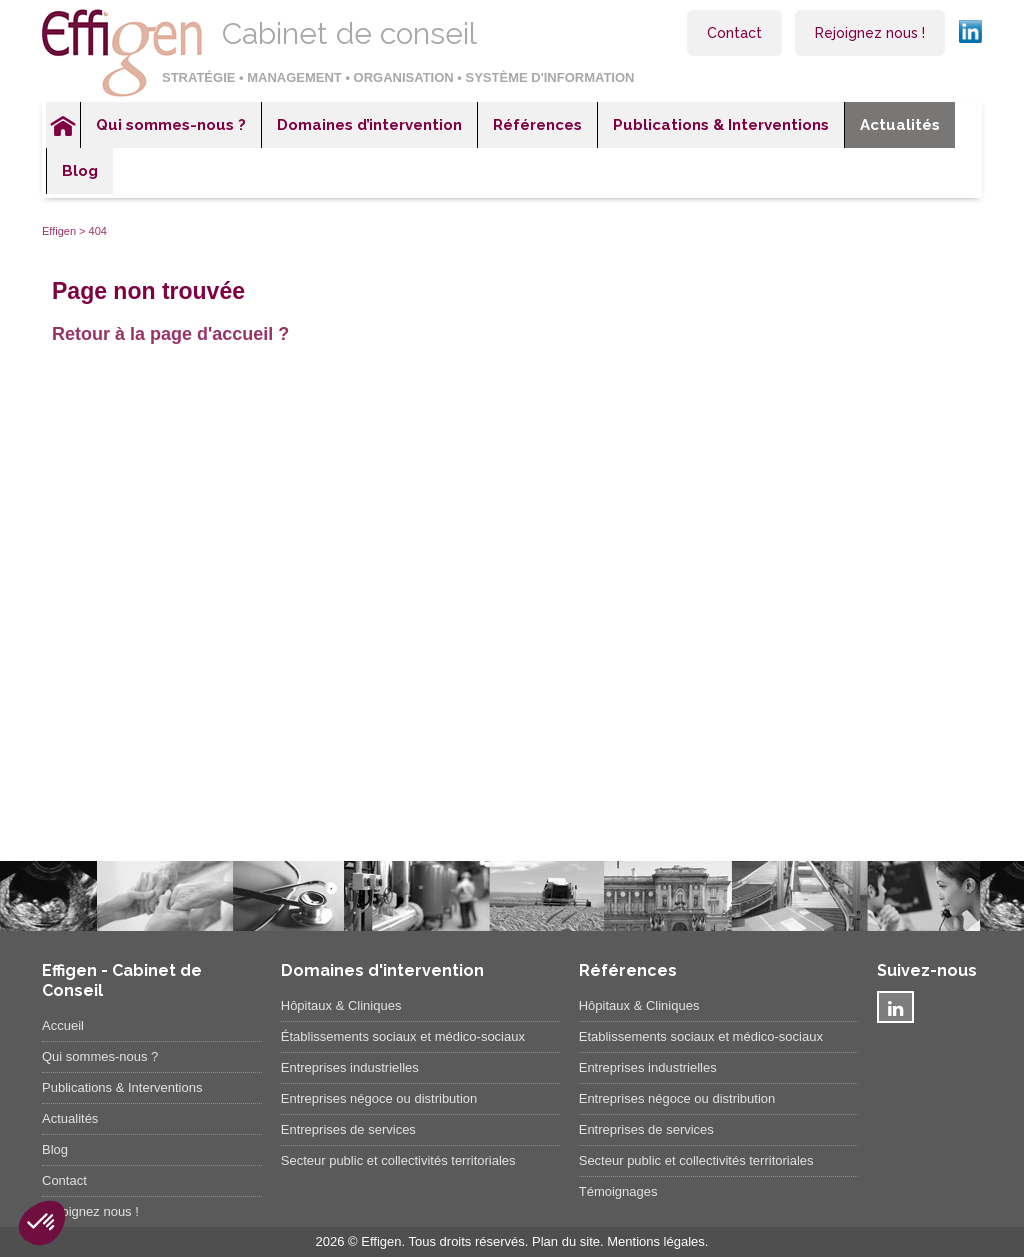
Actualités (900, 125)
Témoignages (618, 1191)
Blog (80, 171)
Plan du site (566, 1241)
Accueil (63, 125)
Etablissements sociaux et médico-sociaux (701, 1036)
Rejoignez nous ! (870, 33)
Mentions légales (656, 1241)
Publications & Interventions (721, 125)
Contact (734, 33)
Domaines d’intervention (369, 125)
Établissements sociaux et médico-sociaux (403, 1036)
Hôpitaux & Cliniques (341, 1005)
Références (537, 125)
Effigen (59, 231)
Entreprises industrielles (350, 1067)
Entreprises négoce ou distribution (379, 1098)
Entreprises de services (348, 1129)
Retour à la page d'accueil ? (170, 334)
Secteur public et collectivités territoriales (398, 1160)
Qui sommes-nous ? (171, 125)
